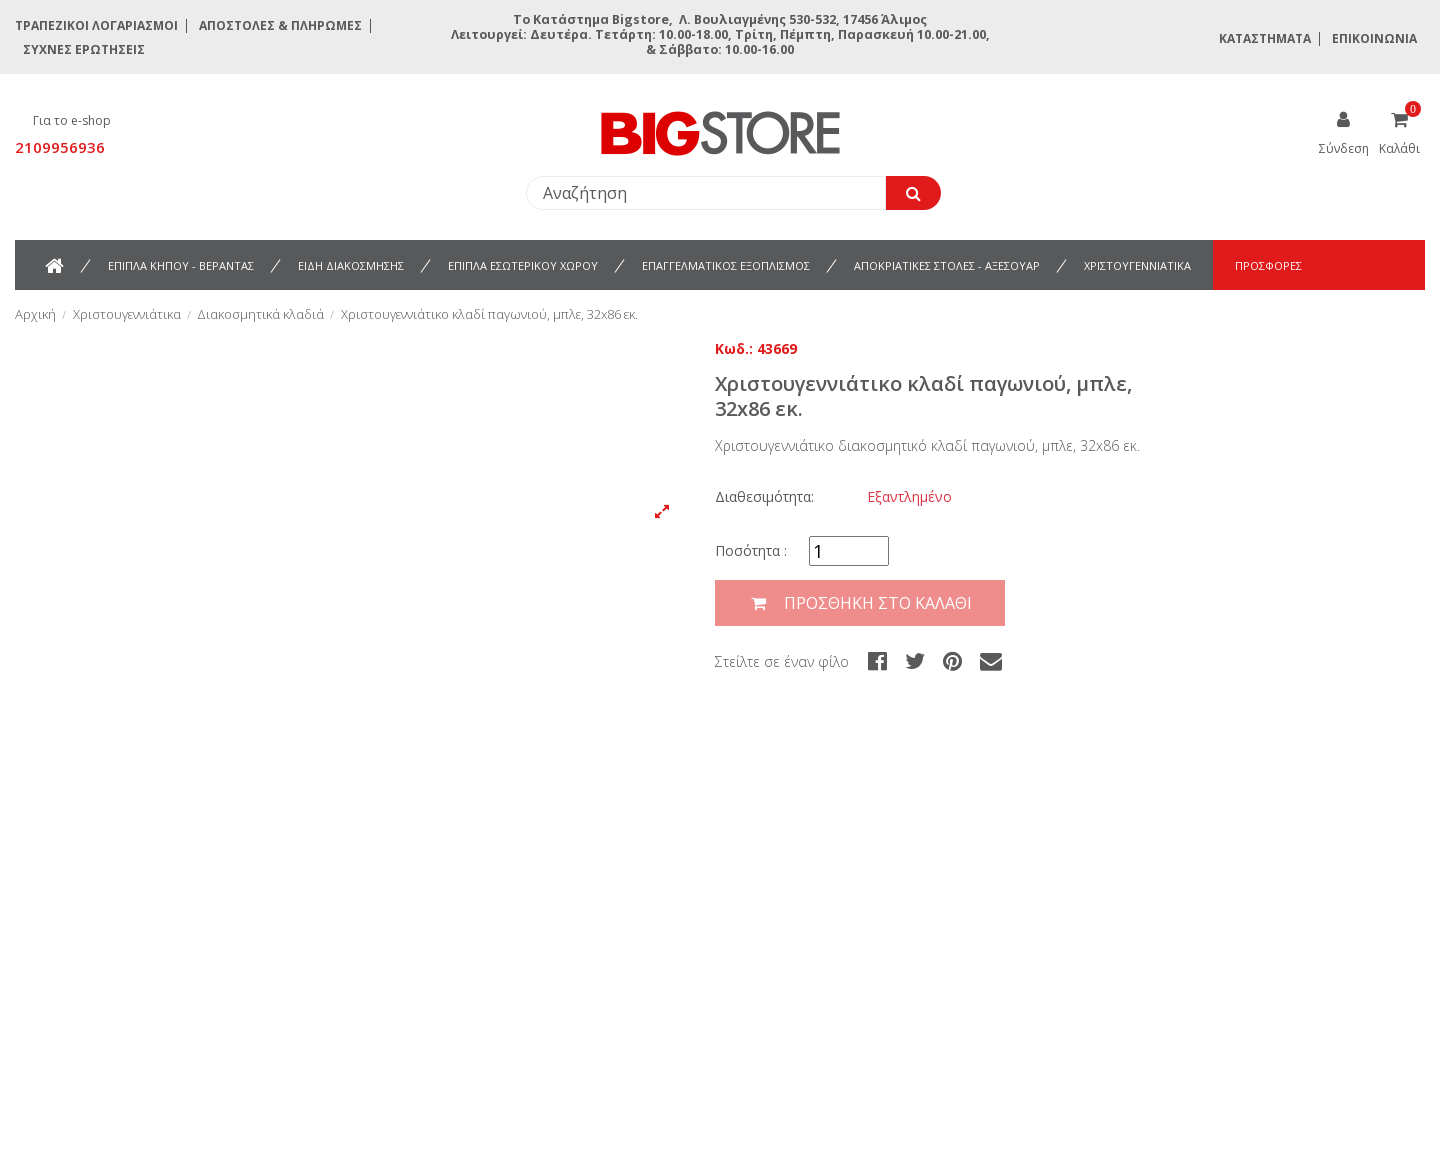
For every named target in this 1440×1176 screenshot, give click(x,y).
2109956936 (60, 147)
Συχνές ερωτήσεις (84, 49)
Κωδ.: (734, 348)
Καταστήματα (1265, 38)
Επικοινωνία (1374, 38)
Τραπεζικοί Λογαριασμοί (96, 25)
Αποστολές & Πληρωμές (280, 25)
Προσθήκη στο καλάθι (860, 603)
